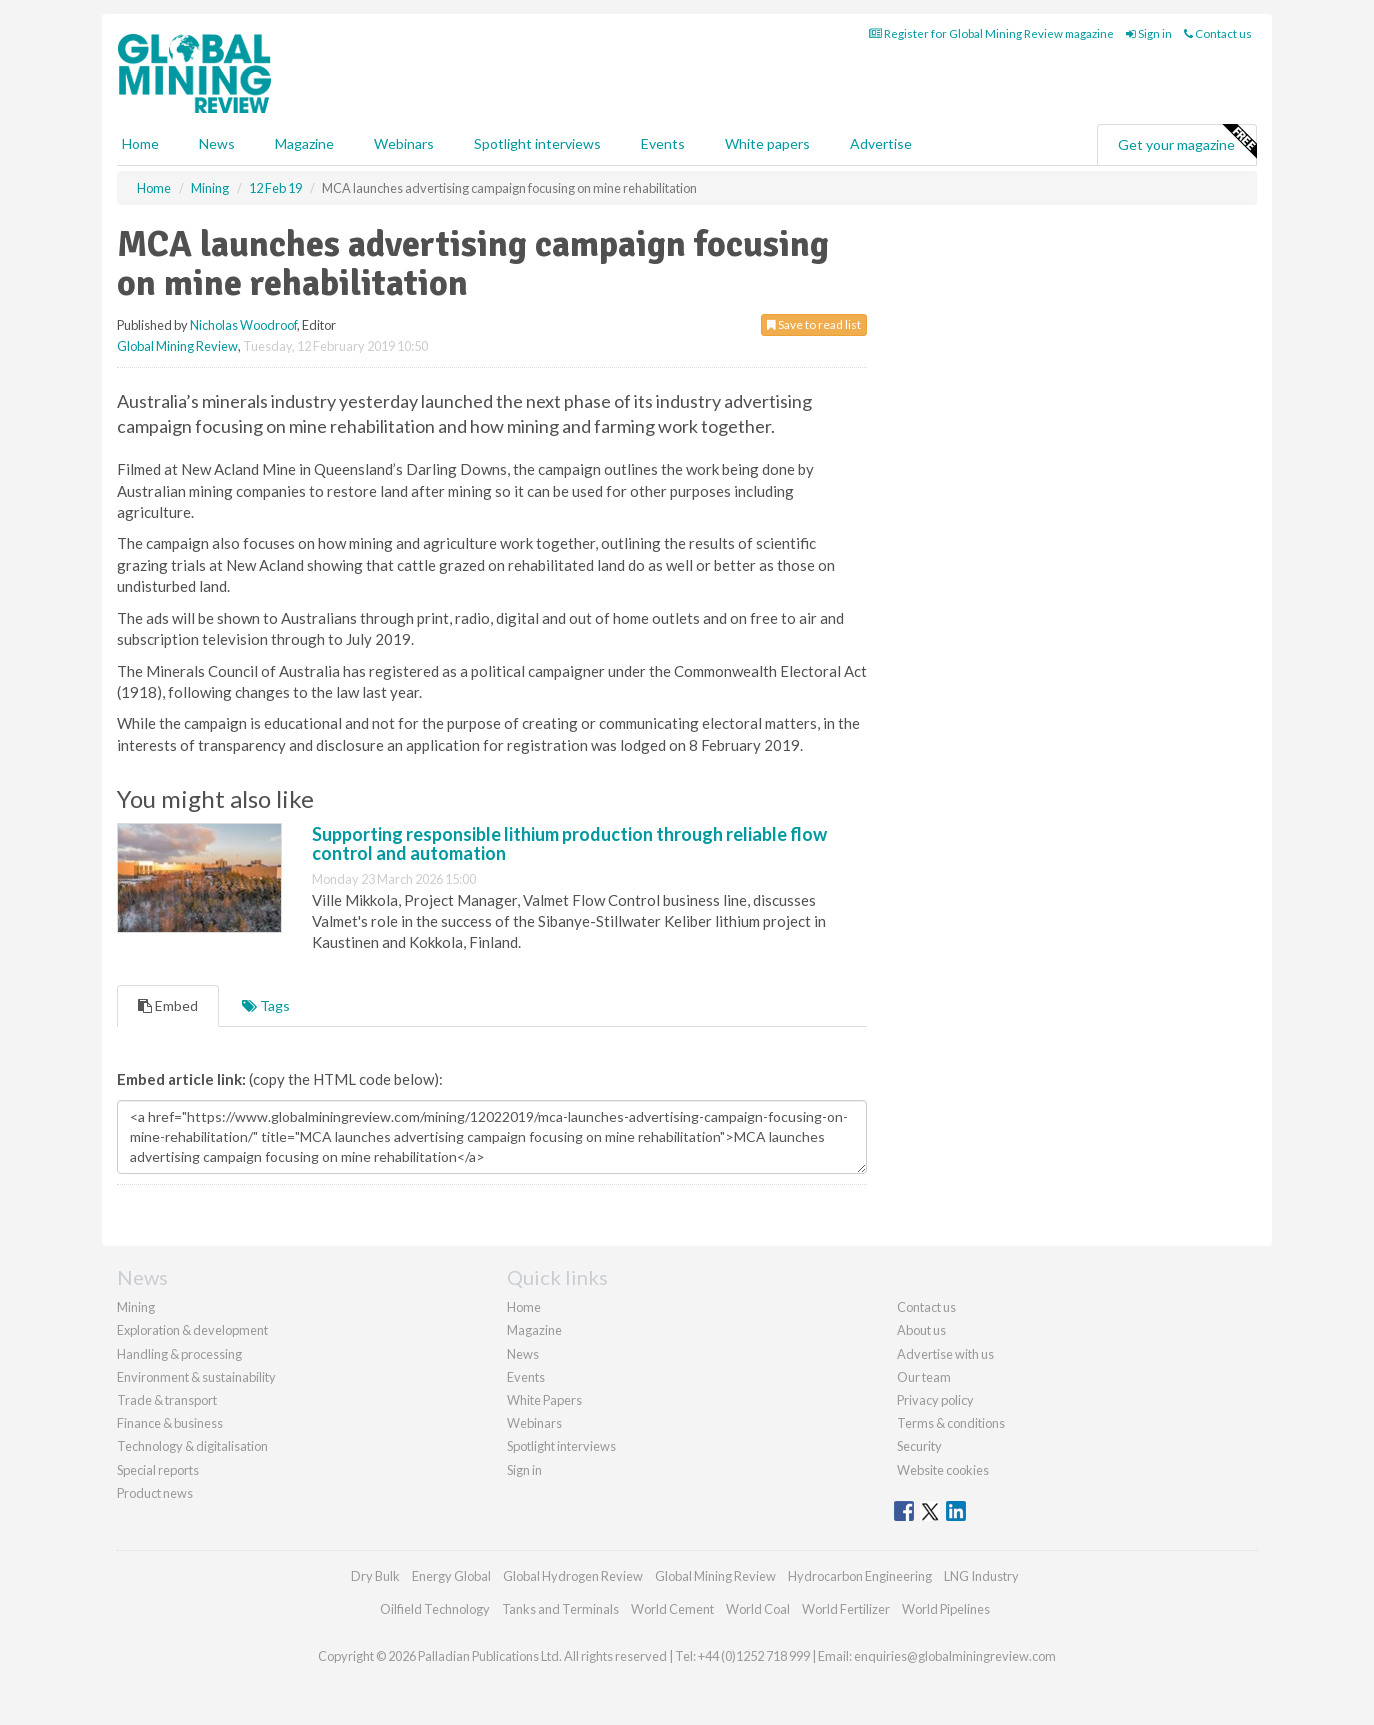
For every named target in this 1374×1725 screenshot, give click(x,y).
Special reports (158, 1470)
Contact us (1218, 33)
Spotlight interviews (537, 143)
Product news (155, 1493)
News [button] (217, 143)
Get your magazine (1187, 142)
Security (919, 1446)
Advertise (881, 143)
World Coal (758, 1609)
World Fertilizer (846, 1609)
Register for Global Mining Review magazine (991, 33)
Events (663, 143)
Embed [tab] (168, 1005)
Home (140, 143)
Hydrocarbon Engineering (860, 1576)
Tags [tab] (266, 1005)
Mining (136, 1307)
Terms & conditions (951, 1423)
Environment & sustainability (196, 1377)
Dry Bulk (375, 1576)
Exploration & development (192, 1330)
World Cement (672, 1609)
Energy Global (451, 1576)
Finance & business (170, 1423)
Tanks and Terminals (560, 1609)
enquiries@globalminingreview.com (955, 1656)
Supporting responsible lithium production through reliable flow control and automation (569, 844)
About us (921, 1330)
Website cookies (943, 1470)
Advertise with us (945, 1354)
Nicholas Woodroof (243, 325)
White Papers (544, 1400)
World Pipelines (946, 1609)
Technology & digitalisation (192, 1446)
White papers (767, 143)
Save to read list (814, 324)
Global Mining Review (177, 346)
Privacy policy (935, 1400)
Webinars (404, 143)
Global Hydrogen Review (573, 1576)
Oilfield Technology (435, 1609)
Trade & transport (167, 1400)
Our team (924, 1377)
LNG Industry (981, 1576)
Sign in (1149, 33)
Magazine (304, 143)
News (523, 1354)
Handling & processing (179, 1354)
